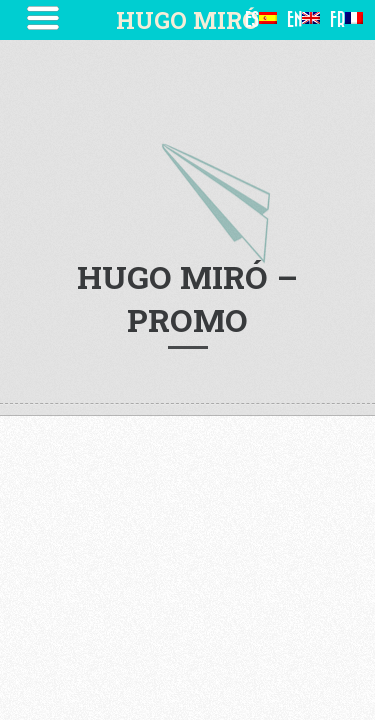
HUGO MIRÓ (187, 20)
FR (346, 20)
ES (261, 20)
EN (303, 20)
